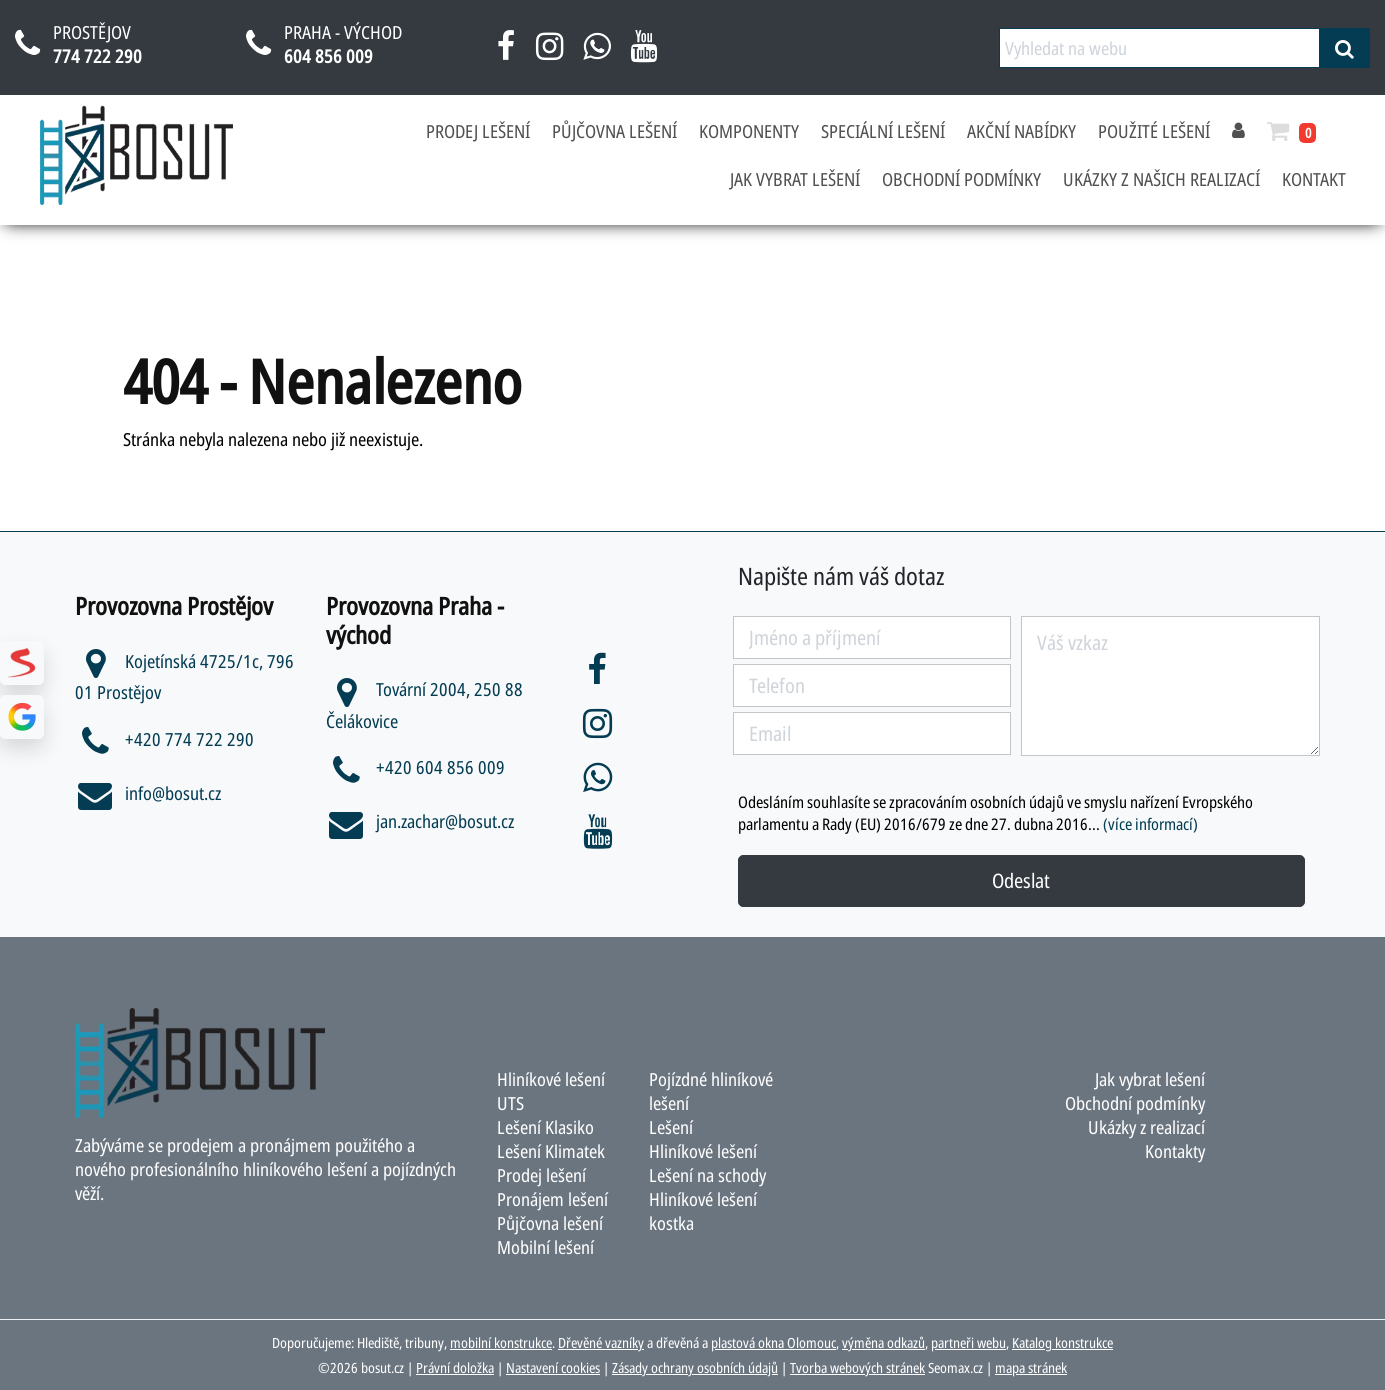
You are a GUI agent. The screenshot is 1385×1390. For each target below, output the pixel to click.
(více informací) (1150, 824)
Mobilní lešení (545, 1247)
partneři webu (968, 1342)
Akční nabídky (1021, 131)
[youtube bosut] (643, 53)
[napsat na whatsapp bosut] (596, 53)
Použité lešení (1154, 131)
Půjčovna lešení (614, 131)
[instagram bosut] (549, 53)
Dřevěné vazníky (601, 1342)
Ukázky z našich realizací (1161, 179)
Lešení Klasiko (545, 1127)
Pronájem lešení (552, 1199)
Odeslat (1021, 880)
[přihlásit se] (1238, 131)
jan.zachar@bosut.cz (420, 821)
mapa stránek (1031, 1367)
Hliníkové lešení (703, 1151)
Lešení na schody (707, 1175)
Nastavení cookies (553, 1367)
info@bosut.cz (148, 793)
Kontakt (1314, 179)
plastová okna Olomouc (773, 1342)
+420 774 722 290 (164, 739)
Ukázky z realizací (1146, 1127)
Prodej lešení (478, 131)
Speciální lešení (883, 131)
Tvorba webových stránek (857, 1367)
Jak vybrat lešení (795, 179)
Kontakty (1175, 1151)
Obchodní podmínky (961, 179)
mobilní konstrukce (501, 1342)
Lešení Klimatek (551, 1151)
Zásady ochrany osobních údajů (695, 1367)
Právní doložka (455, 1367)
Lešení (671, 1127)
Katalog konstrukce (1062, 1342)
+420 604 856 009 (415, 767)
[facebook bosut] (506, 53)
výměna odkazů (883, 1342)
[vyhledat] (1344, 48)
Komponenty (749, 131)
